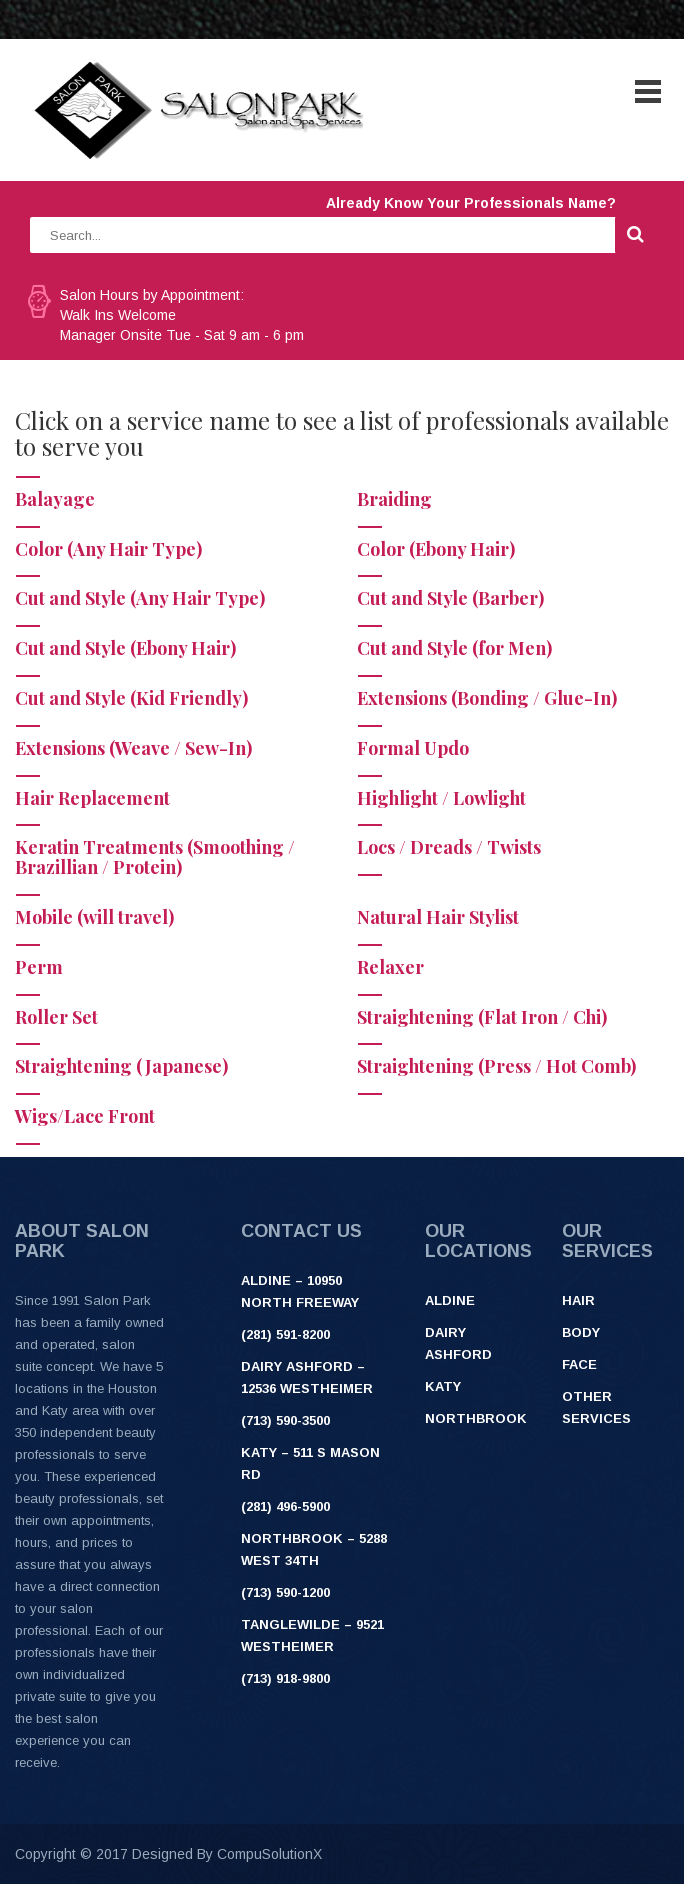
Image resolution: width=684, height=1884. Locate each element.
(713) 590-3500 (285, 1420)
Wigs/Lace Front (85, 1116)
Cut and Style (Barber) (450, 598)
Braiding (394, 499)
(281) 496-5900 (285, 1506)
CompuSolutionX (269, 1854)
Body (581, 1332)
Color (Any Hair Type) (108, 549)
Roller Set (56, 1017)
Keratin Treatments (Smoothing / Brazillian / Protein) (155, 857)
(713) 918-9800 (285, 1678)
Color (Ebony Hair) (436, 549)
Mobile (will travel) (94, 917)
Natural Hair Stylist (438, 917)
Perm (39, 967)
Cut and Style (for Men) (454, 648)
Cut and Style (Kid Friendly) (131, 698)
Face (579, 1364)
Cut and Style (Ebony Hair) (125, 648)
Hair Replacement (92, 798)
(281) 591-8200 (285, 1334)
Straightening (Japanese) (121, 1066)
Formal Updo (413, 748)
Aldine (450, 1300)
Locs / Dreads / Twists (449, 847)
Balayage (55, 499)
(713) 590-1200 (285, 1592)
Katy (443, 1386)
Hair (578, 1300)
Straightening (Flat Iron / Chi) (482, 1017)
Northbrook (476, 1418)
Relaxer (390, 967)
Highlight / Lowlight (441, 798)
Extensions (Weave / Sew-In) (133, 748)
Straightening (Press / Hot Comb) (496, 1066)
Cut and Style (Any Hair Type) (140, 598)
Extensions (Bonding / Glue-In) (487, 698)
